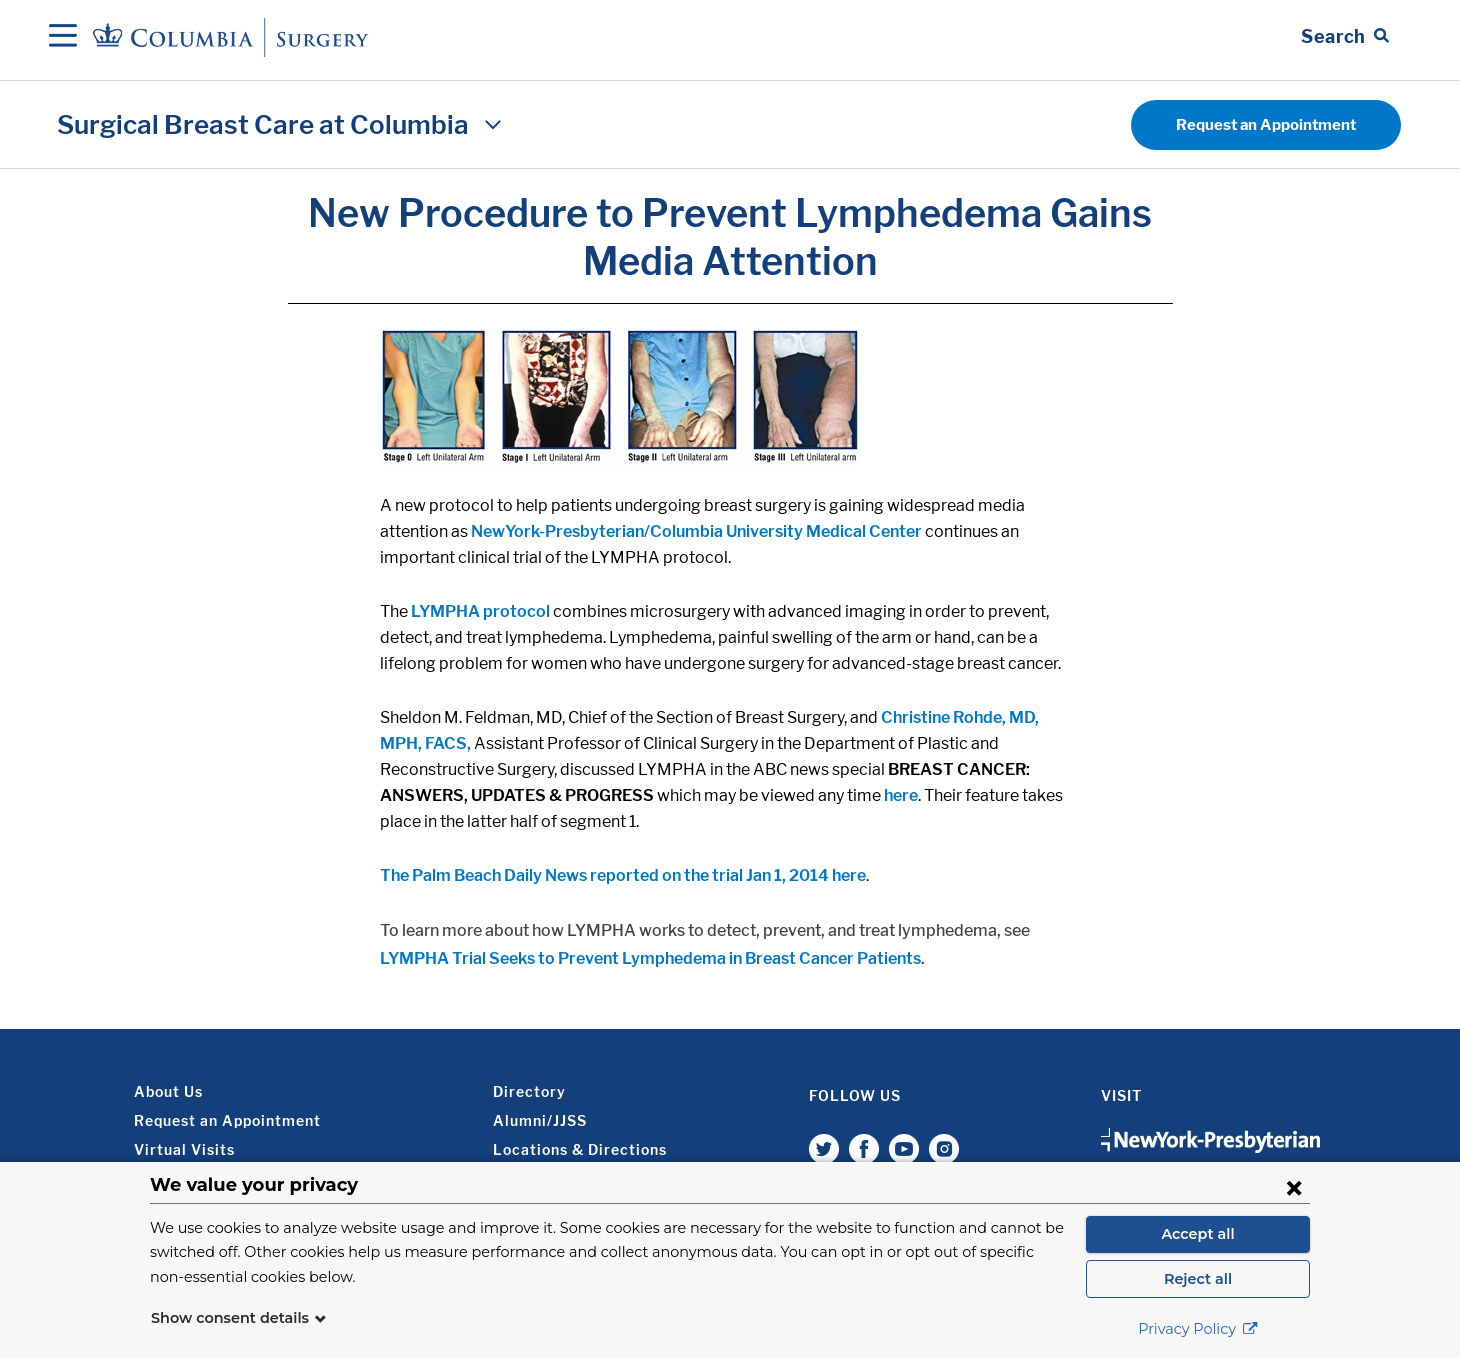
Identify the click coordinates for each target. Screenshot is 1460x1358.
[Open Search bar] (1345, 37)
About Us (168, 1091)
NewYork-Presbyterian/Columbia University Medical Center (696, 531)
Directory (529, 1091)
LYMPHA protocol (480, 611)
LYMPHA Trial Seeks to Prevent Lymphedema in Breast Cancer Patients (650, 958)
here (901, 795)
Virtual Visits (184, 1149)
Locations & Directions (580, 1149)
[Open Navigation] (63, 37)
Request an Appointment (1266, 125)
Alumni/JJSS (540, 1120)
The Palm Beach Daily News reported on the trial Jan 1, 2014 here (623, 875)
